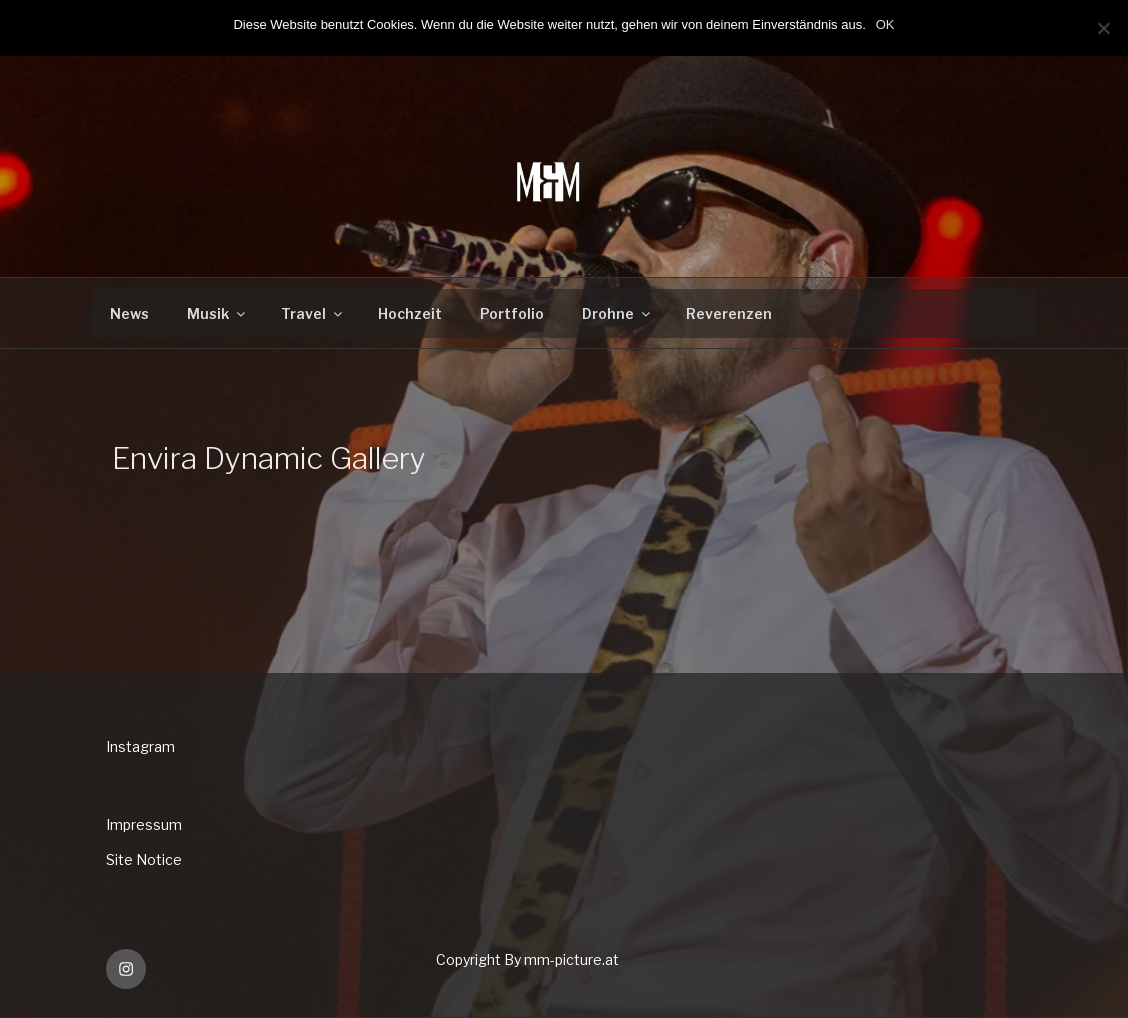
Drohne (617, 313)
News (129, 313)
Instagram (140, 746)
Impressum (144, 824)
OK (885, 24)
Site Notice (144, 859)
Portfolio (512, 313)
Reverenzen (729, 313)
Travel (313, 313)
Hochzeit (410, 313)
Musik (217, 313)
